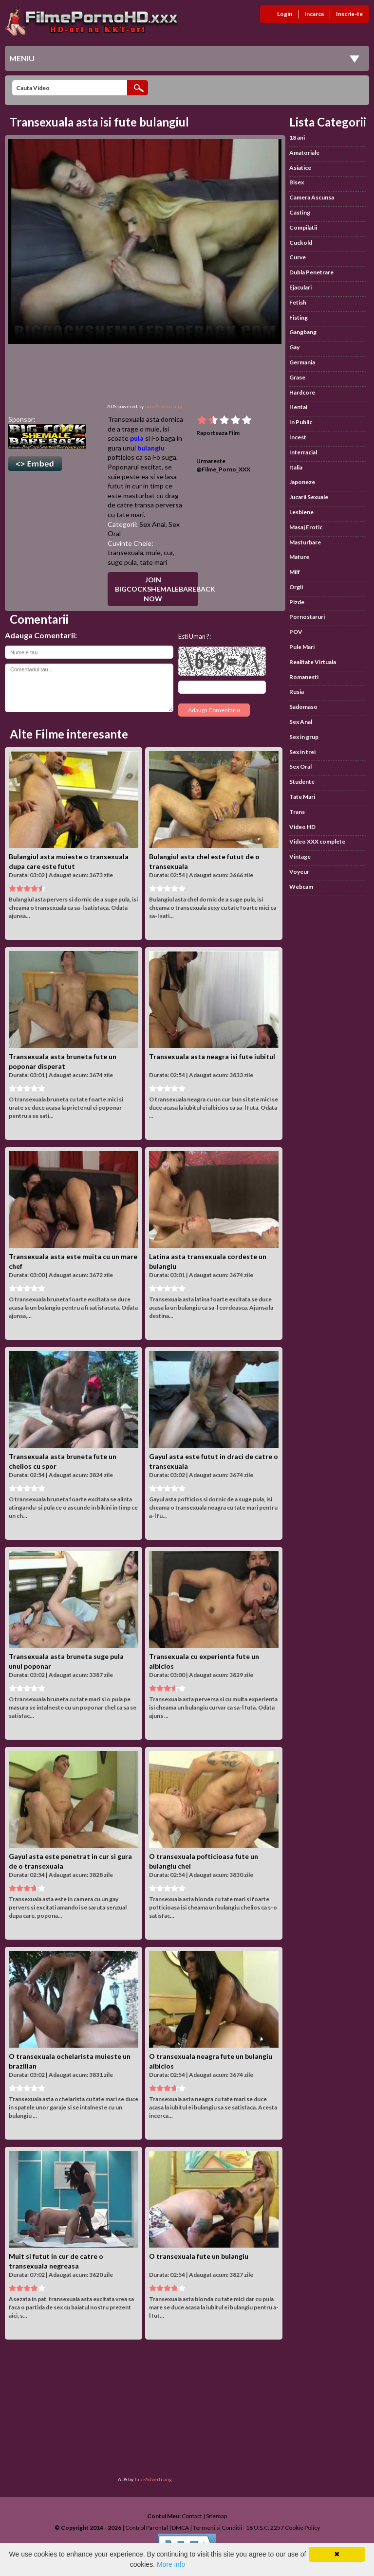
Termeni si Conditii (217, 2527)
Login (284, 14)
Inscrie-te (349, 14)
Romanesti (303, 677)
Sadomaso (303, 706)
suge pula (122, 562)
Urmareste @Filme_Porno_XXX (223, 465)
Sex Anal (152, 524)
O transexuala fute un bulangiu (198, 2256)
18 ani (297, 137)
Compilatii (303, 227)
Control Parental (146, 2527)
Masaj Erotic (305, 527)
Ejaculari (300, 287)
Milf (294, 572)
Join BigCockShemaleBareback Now (156, 589)
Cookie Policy (302, 2527)
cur (168, 552)
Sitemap (216, 2516)
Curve (297, 257)
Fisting (298, 317)
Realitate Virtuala (312, 662)
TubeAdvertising (163, 406)
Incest (297, 437)
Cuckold (300, 242)
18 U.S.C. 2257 (265, 2527)
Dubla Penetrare (311, 272)
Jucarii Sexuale (308, 497)
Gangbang (303, 332)
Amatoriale (304, 152)
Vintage (300, 856)
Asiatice (300, 167)
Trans (297, 811)
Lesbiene (301, 512)
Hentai (298, 407)
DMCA (180, 2527)
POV (295, 631)
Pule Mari (302, 646)
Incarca (314, 14)
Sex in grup (303, 736)
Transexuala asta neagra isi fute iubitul (212, 1056)
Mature (299, 556)
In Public (300, 422)
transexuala (125, 552)
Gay (294, 347)
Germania (302, 362)
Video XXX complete (317, 841)
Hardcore (302, 392)
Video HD (302, 826)
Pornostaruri (307, 616)
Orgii (296, 587)
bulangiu (151, 448)
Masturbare (305, 542)
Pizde (296, 602)
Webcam (301, 886)
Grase (297, 377)
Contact (192, 2516)
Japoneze (302, 482)
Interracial (303, 452)
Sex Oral (300, 766)
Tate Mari (302, 796)
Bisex (296, 182)
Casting (299, 212)
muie (153, 552)
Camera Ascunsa (311, 197)
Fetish (297, 302)
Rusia (296, 691)
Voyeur (299, 871)
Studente (302, 781)
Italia (295, 467)
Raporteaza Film (218, 432)
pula (137, 438)
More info (171, 2564)
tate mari (153, 562)
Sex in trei (302, 752)
